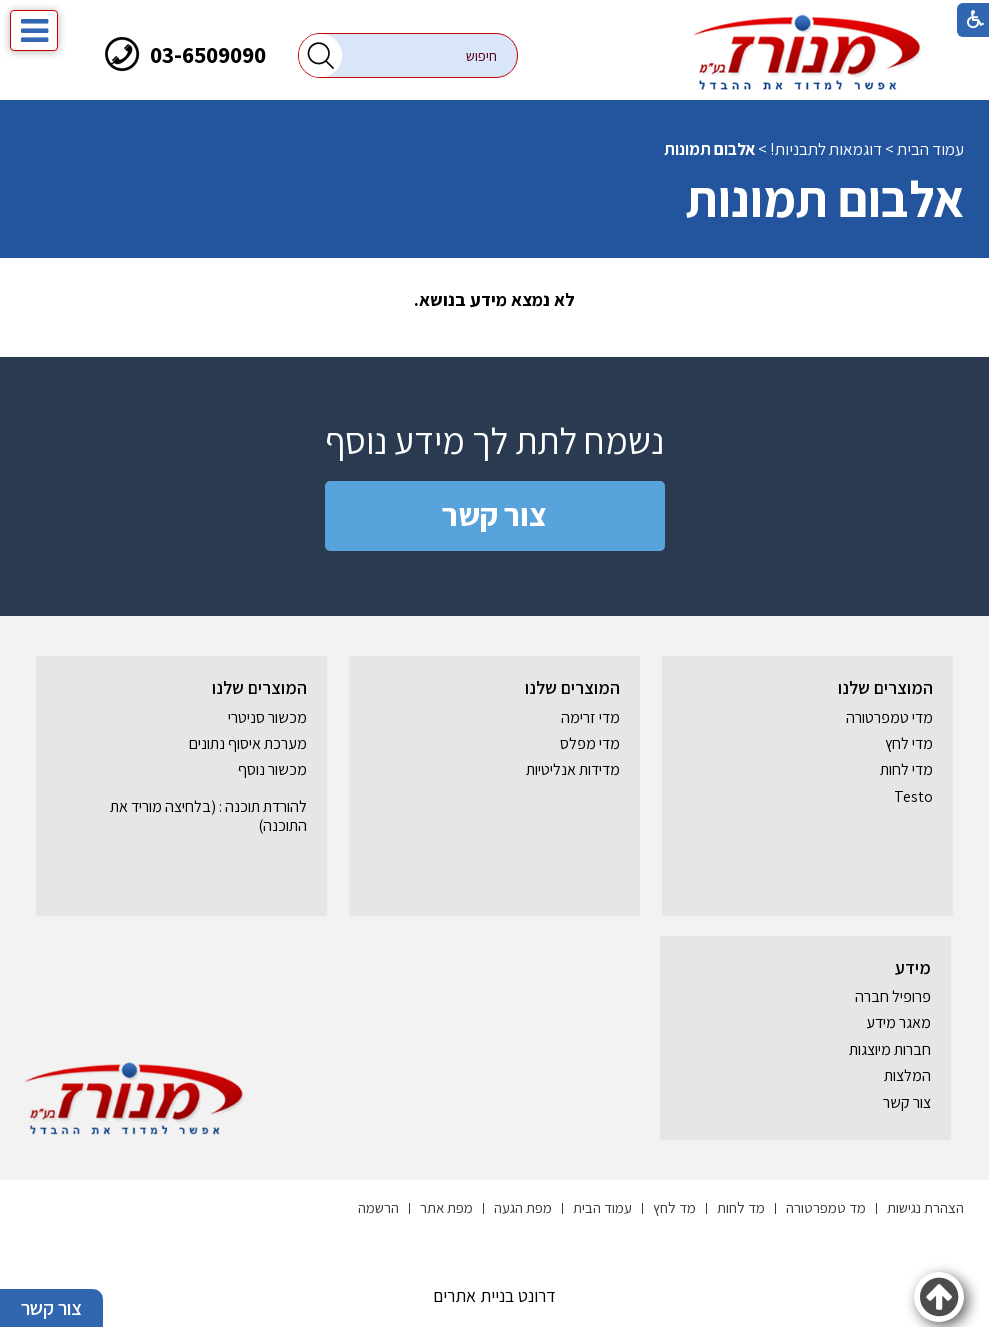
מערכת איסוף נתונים (248, 743)
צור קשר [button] (51, 1308)
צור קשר (494, 514)
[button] (320, 55)
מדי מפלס (590, 743)
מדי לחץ (909, 743)
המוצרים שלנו (885, 687)
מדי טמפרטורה (889, 717)
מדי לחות (906, 769)
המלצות (907, 1075)
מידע (913, 967)
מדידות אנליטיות (573, 769)
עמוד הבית (930, 149)
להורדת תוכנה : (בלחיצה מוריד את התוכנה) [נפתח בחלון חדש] (208, 815)
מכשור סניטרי (267, 717)
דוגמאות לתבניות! (826, 149)
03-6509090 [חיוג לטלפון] (208, 54)
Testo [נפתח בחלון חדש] (913, 796)
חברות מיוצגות (890, 1049)
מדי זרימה (590, 717)
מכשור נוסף (272, 769)
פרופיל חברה (893, 996)
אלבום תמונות (825, 198)
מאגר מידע (898, 1022)
